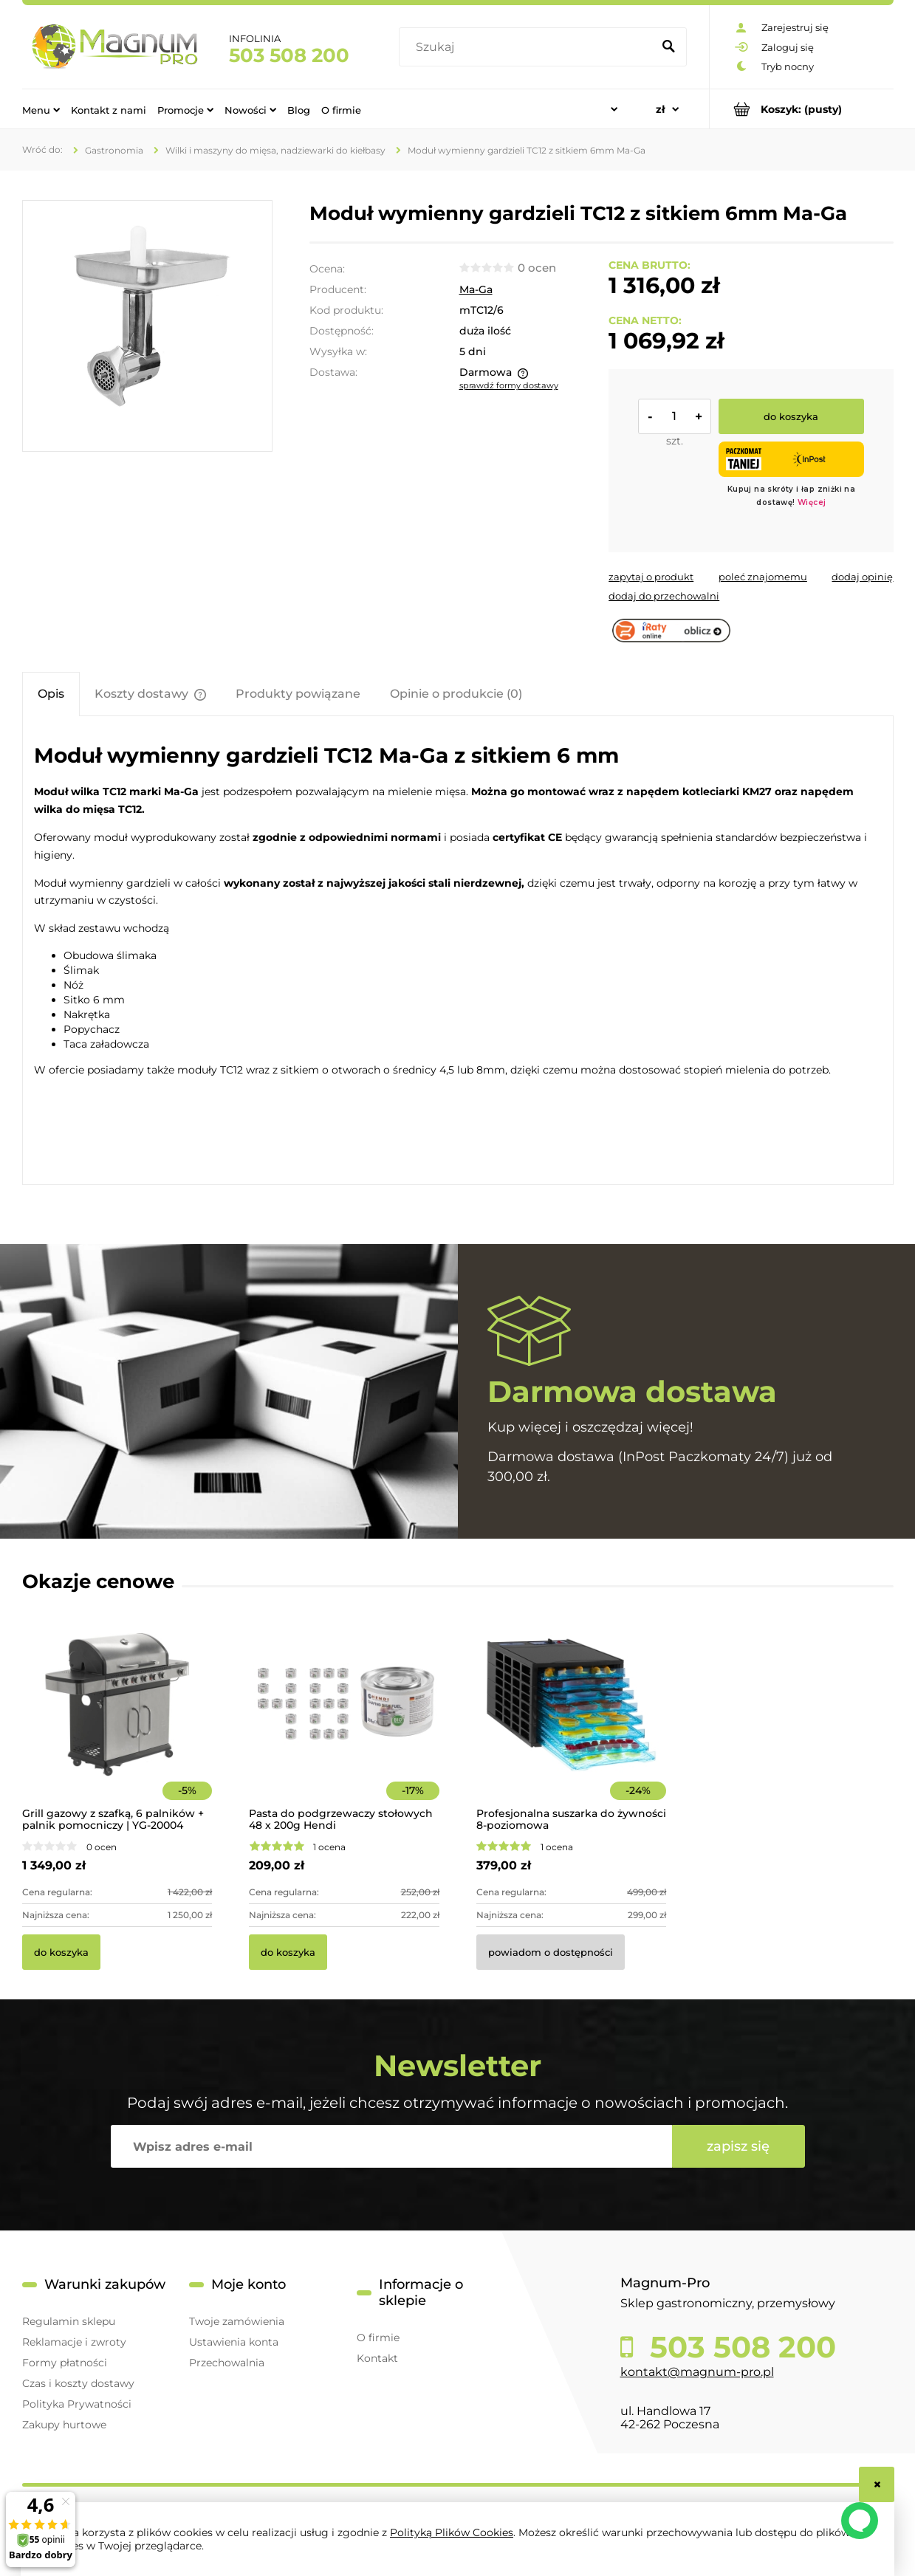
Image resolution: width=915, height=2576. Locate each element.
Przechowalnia (226, 2362)
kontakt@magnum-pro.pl (697, 2372)
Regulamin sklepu (68, 2321)
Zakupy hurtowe (64, 2424)
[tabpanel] (458, 952)
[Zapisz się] (738, 2146)
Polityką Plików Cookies (451, 2532)
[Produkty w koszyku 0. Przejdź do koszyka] (802, 108)
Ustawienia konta (233, 2342)
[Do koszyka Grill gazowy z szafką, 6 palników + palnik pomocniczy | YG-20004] (61, 1952)
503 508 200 (289, 55)
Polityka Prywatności (76, 2404)
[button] (651, 577)
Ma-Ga (476, 289)
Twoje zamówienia (236, 2321)
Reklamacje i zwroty (74, 2342)
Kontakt (377, 2358)
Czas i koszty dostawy (78, 2383)
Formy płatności (64, 2362)
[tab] (51, 693)
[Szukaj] (669, 47)
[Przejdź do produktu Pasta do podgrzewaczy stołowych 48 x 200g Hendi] (344, 1724)
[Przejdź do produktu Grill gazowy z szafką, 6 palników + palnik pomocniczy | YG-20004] (117, 1724)
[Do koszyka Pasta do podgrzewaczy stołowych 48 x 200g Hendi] (288, 1952)
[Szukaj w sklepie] (528, 47)
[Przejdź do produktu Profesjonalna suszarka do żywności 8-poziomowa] (571, 1724)
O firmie (378, 2337)
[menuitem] (41, 109)
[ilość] (674, 416)
